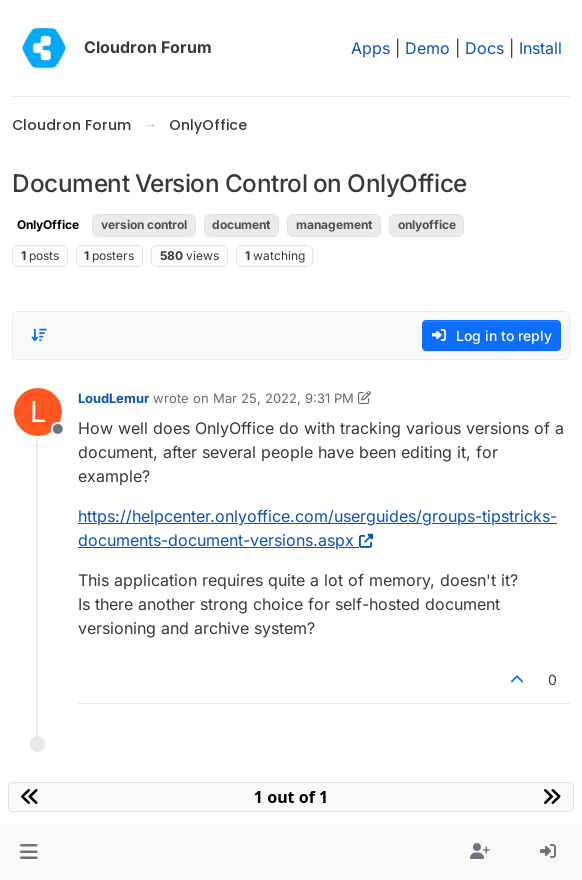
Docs (484, 48)
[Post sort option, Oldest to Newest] (39, 335)
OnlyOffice (48, 224)
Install (540, 48)
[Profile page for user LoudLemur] (38, 412)
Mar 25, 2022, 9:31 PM (283, 398)
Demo (427, 48)
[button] (28, 852)
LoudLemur (113, 398)
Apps (370, 48)
